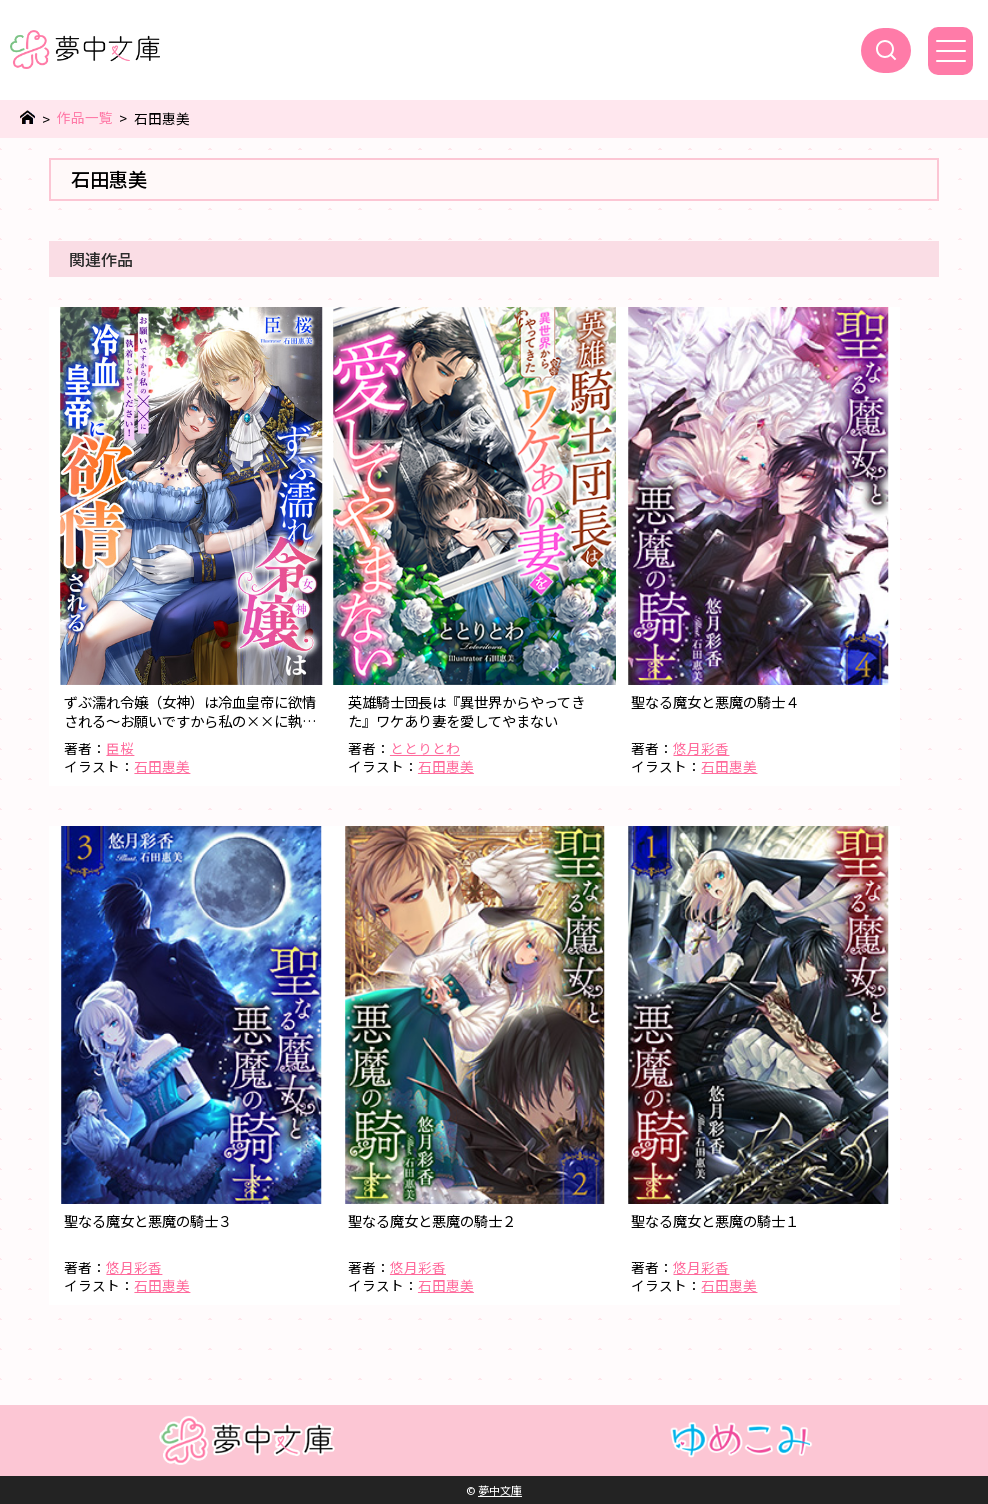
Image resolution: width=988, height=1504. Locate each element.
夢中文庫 (500, 1490)
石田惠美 (162, 766)
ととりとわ (425, 748)
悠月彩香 (701, 748)
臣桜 (120, 748)
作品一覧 (85, 117)
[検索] (886, 50)
